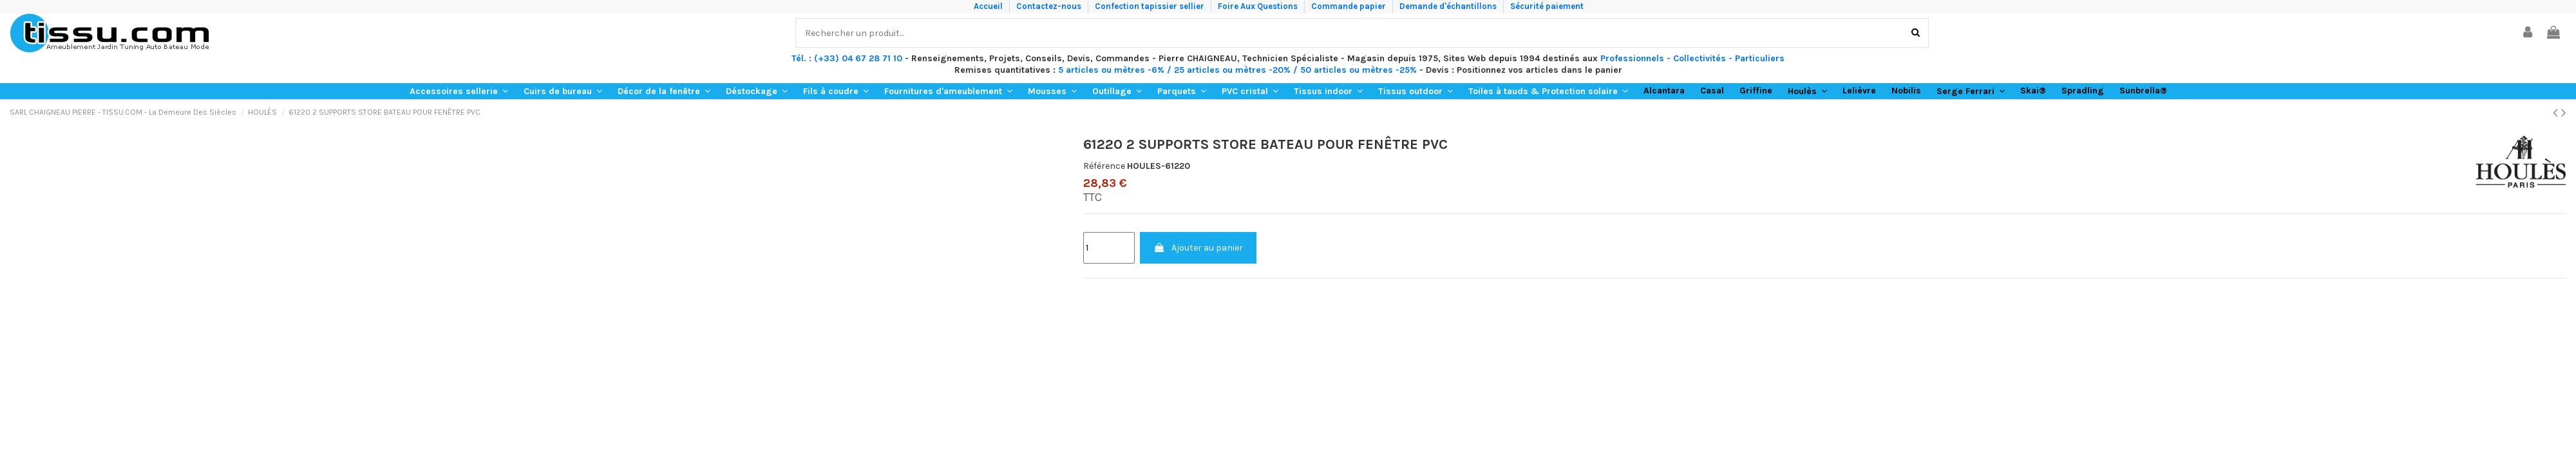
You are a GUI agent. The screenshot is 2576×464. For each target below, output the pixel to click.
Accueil (989, 6)
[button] (459, 91)
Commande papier (1349, 6)
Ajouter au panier (1198, 247)
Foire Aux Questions (1259, 6)
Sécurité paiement (1547, 6)
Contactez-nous (1049, 6)
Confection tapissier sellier (1150, 6)
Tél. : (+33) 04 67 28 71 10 (846, 58)
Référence (1104, 165)
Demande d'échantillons (1449, 6)
